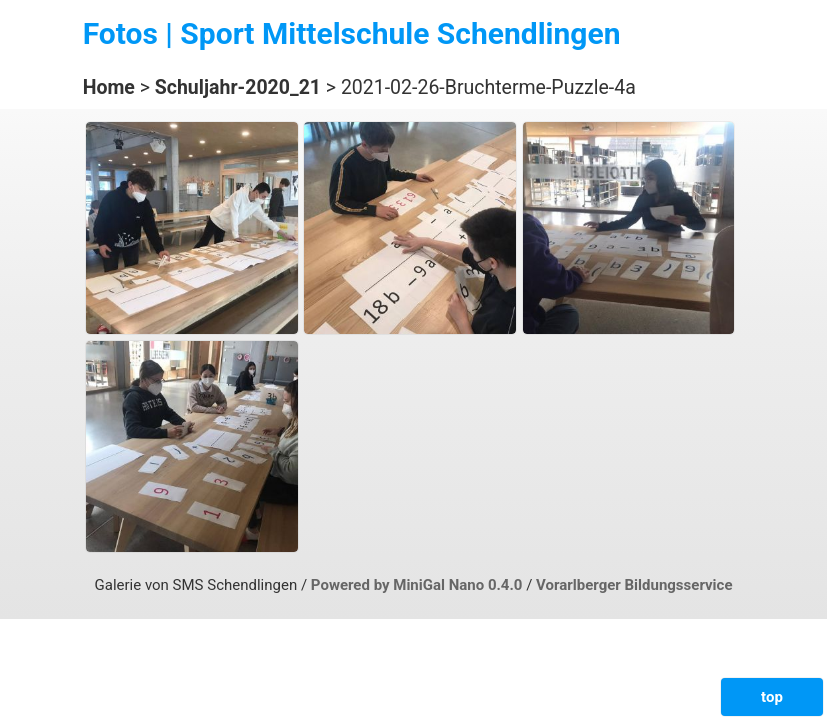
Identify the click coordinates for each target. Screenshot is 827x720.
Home (109, 87)
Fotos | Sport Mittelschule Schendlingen (352, 33)
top (772, 697)
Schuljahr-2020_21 (238, 87)
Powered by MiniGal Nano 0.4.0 (418, 585)
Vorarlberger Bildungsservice (634, 585)
